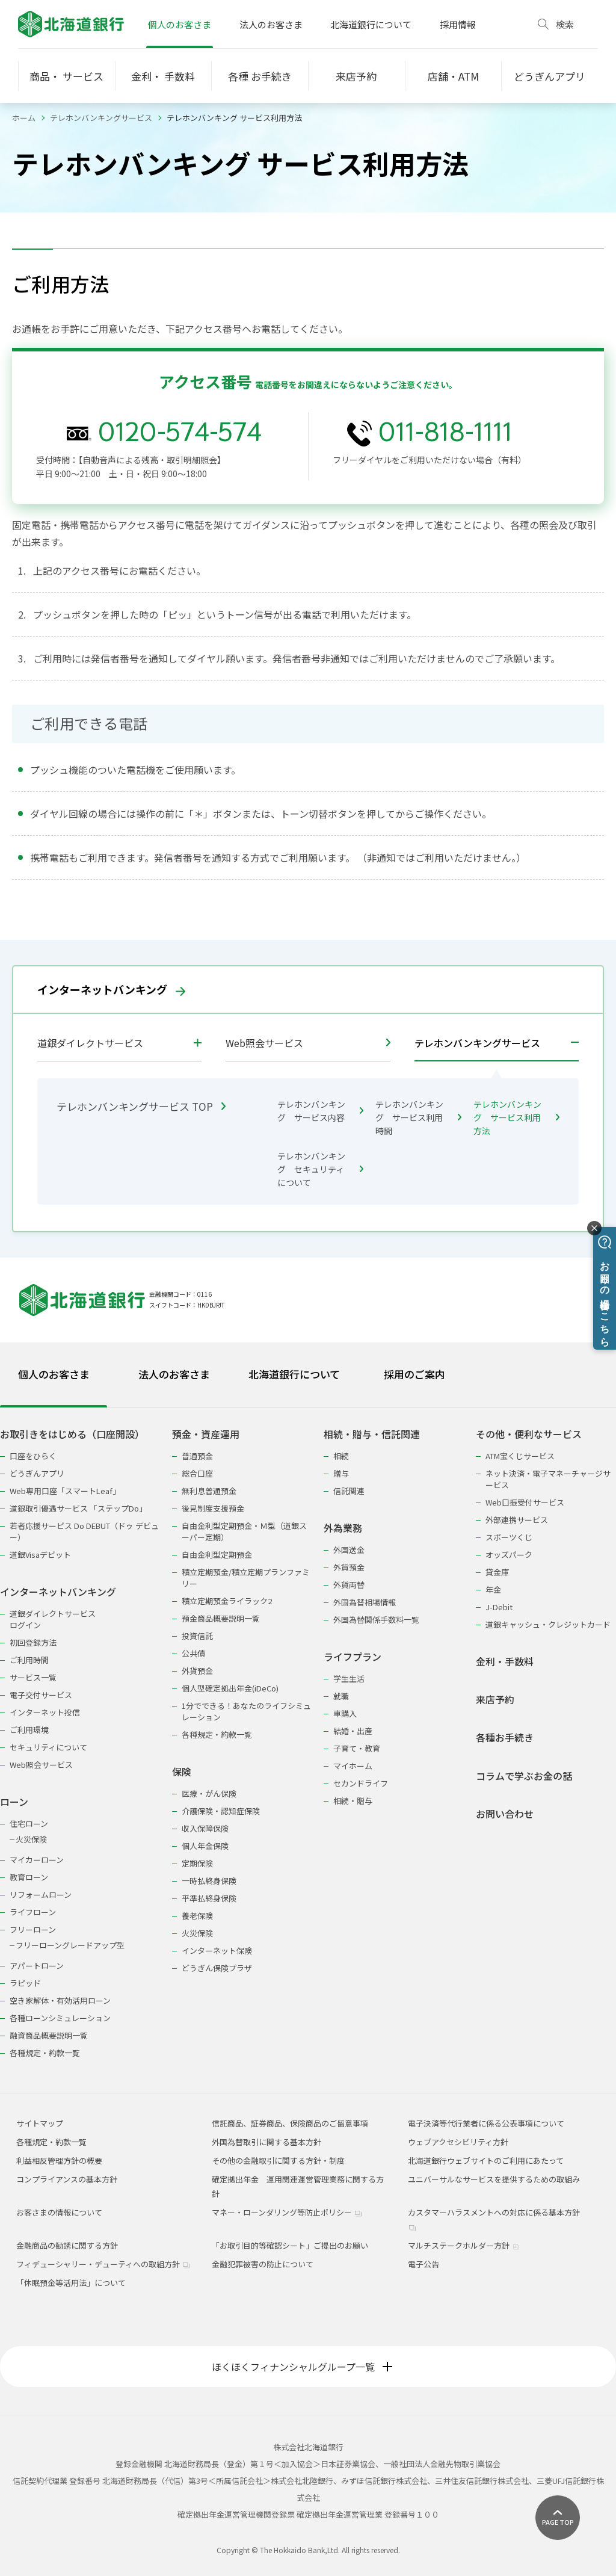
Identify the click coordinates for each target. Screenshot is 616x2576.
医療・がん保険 (209, 1793)
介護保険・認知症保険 (221, 1811)
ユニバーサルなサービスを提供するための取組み (494, 2179)
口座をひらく (33, 1456)
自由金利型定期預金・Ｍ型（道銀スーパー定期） (244, 1531)
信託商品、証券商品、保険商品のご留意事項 (290, 2123)
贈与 (341, 1473)
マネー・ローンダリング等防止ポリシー (287, 2212)
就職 (341, 1696)
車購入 (345, 1713)
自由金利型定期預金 (217, 1554)
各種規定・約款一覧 (45, 2053)
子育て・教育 (356, 1748)
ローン (14, 1802)
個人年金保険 (205, 1846)
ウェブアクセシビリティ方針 (458, 2142)
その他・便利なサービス (529, 1434)
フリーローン (33, 1929)
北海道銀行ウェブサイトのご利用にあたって (486, 2160)
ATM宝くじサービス (520, 1456)
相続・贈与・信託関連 (372, 1434)
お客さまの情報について (59, 2212)
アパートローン (37, 1965)
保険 (181, 1771)
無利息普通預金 (209, 1490)
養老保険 (197, 1915)
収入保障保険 (205, 1828)
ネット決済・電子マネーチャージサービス (548, 1479)
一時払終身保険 (209, 1880)
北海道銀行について (370, 24)
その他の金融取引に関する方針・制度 (278, 2160)
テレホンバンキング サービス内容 (320, 1110)
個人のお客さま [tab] (54, 1374)
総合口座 (197, 1473)
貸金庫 (497, 1572)
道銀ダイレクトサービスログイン (53, 1619)
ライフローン (33, 1912)
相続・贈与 (352, 1800)
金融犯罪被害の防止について (262, 2264)
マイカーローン (37, 1859)
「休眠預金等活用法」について (71, 2282)
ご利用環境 (29, 1729)
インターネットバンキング (111, 989)
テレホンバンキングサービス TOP (141, 1106)
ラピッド (25, 1983)
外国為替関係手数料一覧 (376, 1619)
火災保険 (31, 1839)
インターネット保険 (217, 1950)
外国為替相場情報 (364, 1602)
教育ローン (29, 1877)
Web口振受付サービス (524, 1502)
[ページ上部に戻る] (557, 2517)
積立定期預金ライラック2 (227, 1601)
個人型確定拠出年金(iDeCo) (230, 1688)
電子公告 (423, 2264)
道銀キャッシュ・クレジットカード (548, 1624)
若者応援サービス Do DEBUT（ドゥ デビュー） (84, 1531)
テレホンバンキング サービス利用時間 (418, 1117)
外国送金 (349, 1549)
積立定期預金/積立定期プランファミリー (246, 1577)
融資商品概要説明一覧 (49, 2035)
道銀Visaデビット (40, 1554)
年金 (493, 1589)
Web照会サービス (308, 1043)
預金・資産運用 (205, 1434)
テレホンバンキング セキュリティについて (320, 1169)
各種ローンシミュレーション (60, 2018)
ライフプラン (352, 1657)
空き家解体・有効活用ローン (60, 2000)
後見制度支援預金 (213, 1508)
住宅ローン (29, 1823)
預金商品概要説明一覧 (221, 1618)
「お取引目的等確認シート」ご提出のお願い (290, 2245)
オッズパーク (508, 1554)
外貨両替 (349, 1584)
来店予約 (495, 1699)
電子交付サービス (41, 1694)
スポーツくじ (508, 1537)
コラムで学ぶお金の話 (524, 1776)
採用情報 (458, 24)
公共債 (193, 1653)
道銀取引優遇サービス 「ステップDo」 (78, 1508)
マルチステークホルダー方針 (463, 2245)
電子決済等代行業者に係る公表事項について (486, 2123)
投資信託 (197, 1636)
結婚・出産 (352, 1731)
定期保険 (197, 1863)
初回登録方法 (33, 1642)
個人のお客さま (179, 24)
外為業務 (343, 1528)
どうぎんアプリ (37, 1473)
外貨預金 (197, 1670)
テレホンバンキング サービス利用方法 (516, 1117)
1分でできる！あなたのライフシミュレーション (246, 1711)
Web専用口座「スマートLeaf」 (65, 1490)
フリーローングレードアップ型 (70, 1945)
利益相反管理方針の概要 (59, 2160)
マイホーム (352, 1765)
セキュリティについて (48, 1747)
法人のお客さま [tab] (174, 1374)
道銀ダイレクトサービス (90, 1043)
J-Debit (499, 1607)
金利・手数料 (505, 1661)
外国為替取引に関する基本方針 (266, 2142)
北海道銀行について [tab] (294, 1374)
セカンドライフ (360, 1783)
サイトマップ (39, 2123)
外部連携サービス (516, 1519)
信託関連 (349, 1490)
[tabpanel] (308, 1736)
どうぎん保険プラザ (217, 1968)
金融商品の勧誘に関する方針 (67, 2245)
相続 (341, 1456)
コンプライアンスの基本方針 (66, 2179)
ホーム (23, 117)
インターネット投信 (45, 1712)
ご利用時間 (29, 1660)
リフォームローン (41, 1894)
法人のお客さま (271, 24)
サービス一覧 (33, 1677)
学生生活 (349, 1678)
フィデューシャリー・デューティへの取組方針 (102, 2264)
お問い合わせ (505, 1814)
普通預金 (197, 1456)
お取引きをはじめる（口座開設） (72, 1434)
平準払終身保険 (209, 1898)
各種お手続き (505, 1737)
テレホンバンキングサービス (101, 117)
